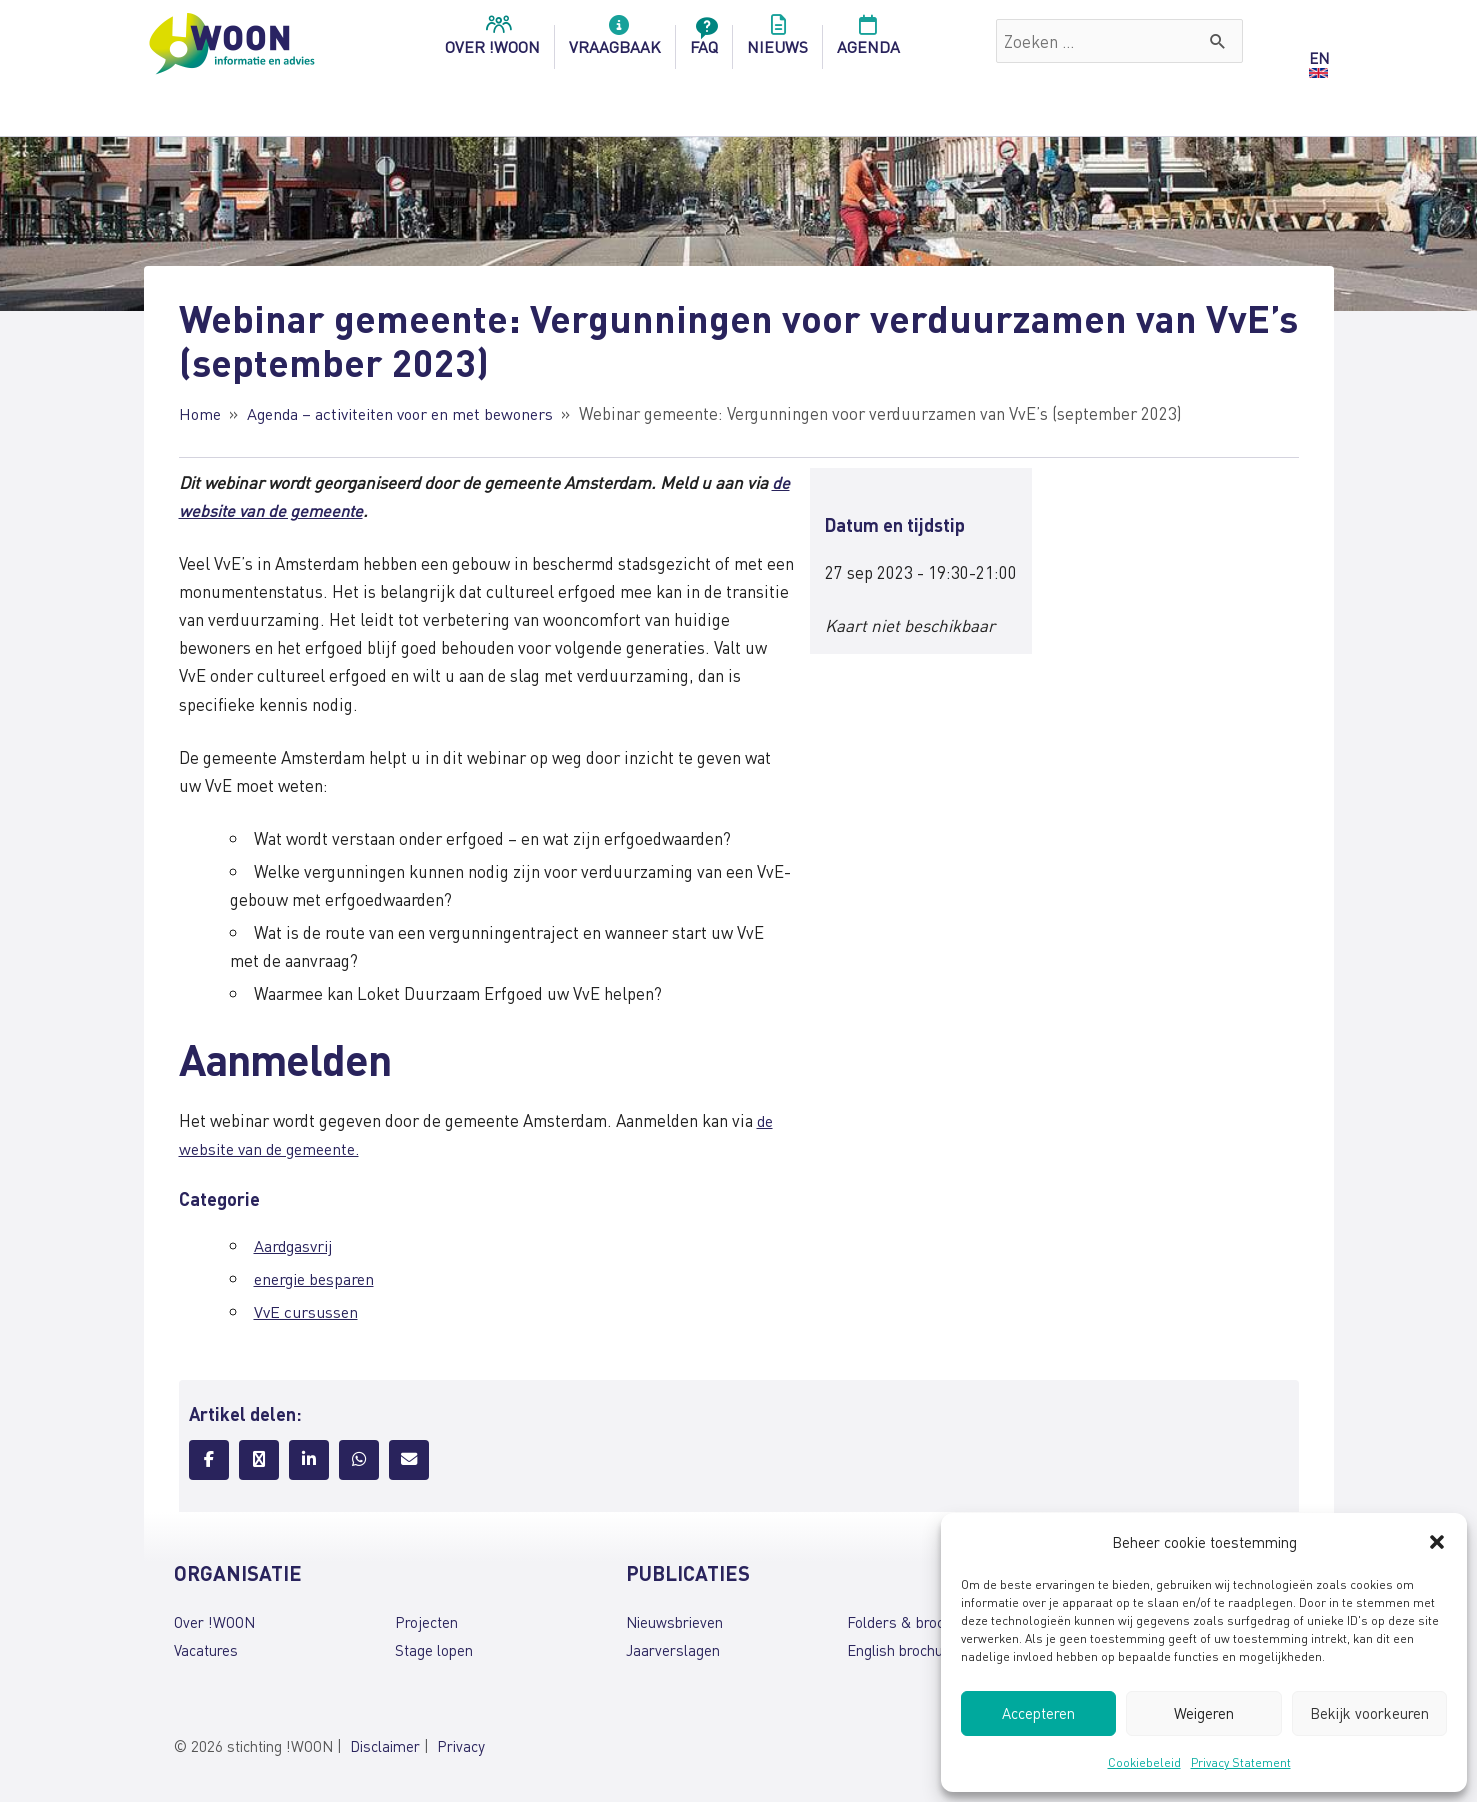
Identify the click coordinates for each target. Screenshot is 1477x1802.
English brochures (905, 1650)
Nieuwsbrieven (674, 1622)
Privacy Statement (1241, 1762)
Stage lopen (434, 1650)
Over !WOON (214, 1622)
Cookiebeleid (1144, 1762)
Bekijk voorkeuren (1369, 1713)
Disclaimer (385, 1746)
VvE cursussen (308, 1311)
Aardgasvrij (295, 1245)
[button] (1437, 1542)
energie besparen (317, 1278)
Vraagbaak (615, 41)
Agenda (868, 41)
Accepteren (1038, 1713)
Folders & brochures (914, 1622)
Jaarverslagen (673, 1650)
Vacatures (206, 1650)
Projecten (426, 1622)
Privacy (461, 1746)
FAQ (704, 41)
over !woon (492, 41)
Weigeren (1204, 1713)
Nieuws (777, 41)
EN (1319, 58)
